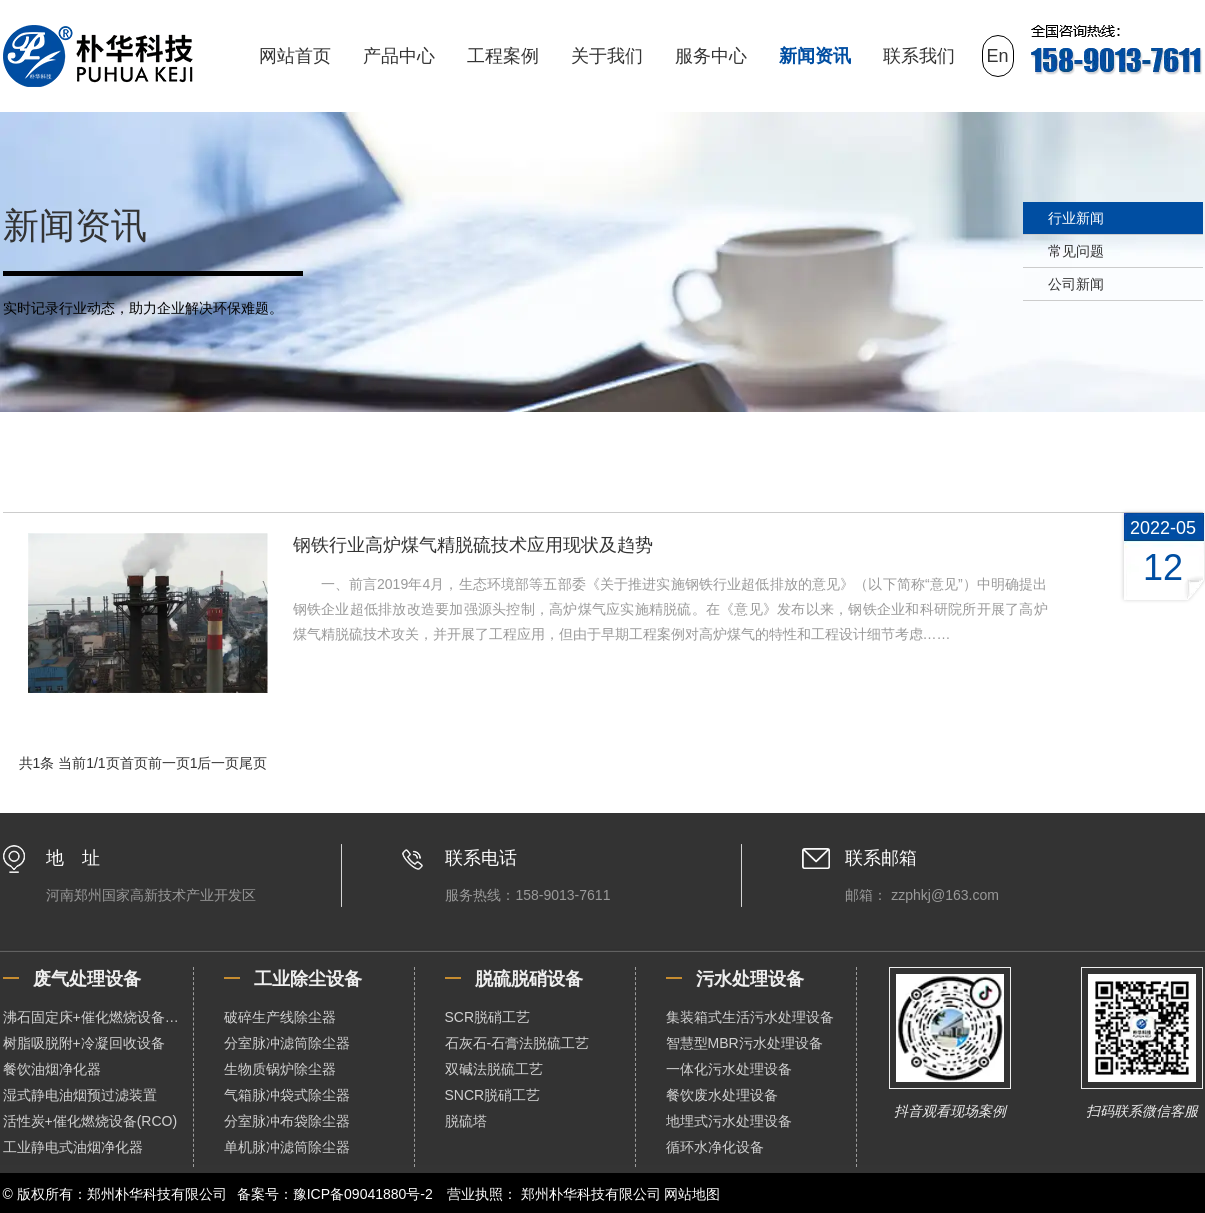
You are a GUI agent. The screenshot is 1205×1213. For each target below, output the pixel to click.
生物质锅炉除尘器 (280, 1069)
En (998, 56)
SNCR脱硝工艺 (493, 1095)
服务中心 (711, 56)
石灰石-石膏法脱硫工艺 (517, 1043)
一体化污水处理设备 (729, 1069)
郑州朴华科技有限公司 (591, 1194)
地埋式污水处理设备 (729, 1121)
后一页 (218, 763)
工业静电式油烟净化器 (73, 1147)
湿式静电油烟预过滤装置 (80, 1095)
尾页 (253, 763)
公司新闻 (1076, 284)
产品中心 (399, 56)
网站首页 (295, 56)
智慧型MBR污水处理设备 (744, 1043)
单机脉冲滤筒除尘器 (287, 1147)
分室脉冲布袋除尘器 (287, 1121)
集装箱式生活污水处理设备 (750, 1017)
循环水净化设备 (715, 1147)
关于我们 (607, 56)
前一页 (169, 763)
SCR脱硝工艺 (488, 1017)
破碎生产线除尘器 (280, 1017)
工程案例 (503, 56)
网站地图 (692, 1194)
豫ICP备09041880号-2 (363, 1194)
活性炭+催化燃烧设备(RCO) (90, 1121)
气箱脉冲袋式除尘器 (287, 1095)
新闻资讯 (815, 56)
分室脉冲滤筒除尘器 (287, 1043)
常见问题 (1076, 251)
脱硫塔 (466, 1121)
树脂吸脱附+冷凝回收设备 (84, 1043)
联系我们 (919, 56)
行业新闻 (1076, 218)
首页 (134, 763)
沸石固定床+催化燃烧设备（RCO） (98, 1017)
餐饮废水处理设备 (722, 1095)
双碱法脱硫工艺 (494, 1069)
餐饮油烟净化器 (52, 1069)
